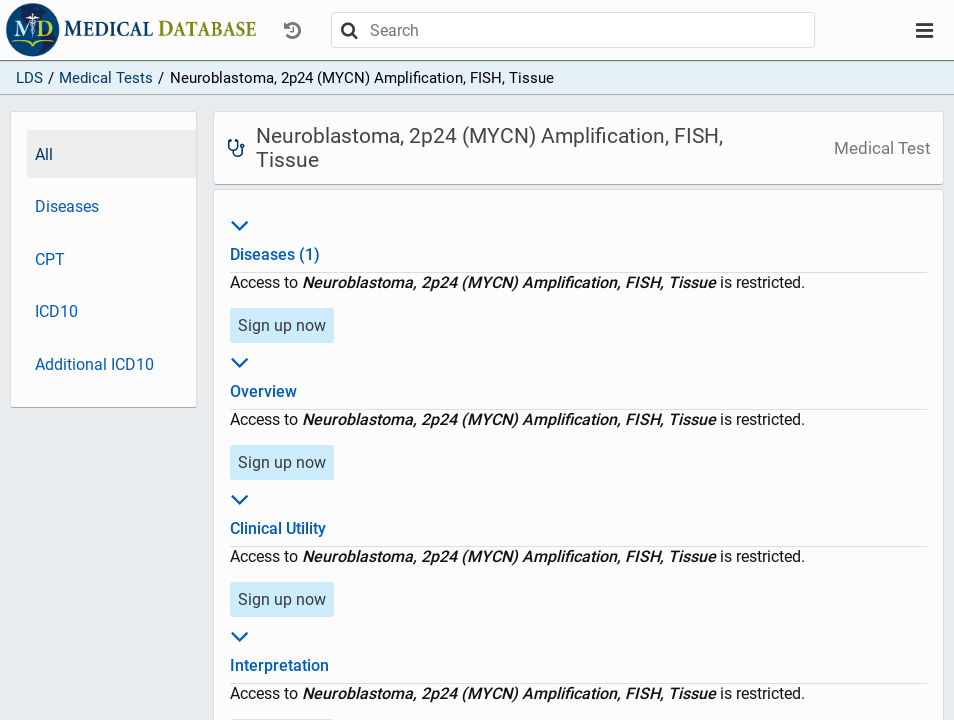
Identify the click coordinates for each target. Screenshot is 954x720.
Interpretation (579, 648)
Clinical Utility (579, 511)
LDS (29, 78)
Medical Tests (106, 78)
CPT (50, 259)
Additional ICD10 (94, 364)
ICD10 (56, 311)
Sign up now (282, 325)
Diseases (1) (579, 237)
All (44, 154)
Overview (579, 374)
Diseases (67, 206)
